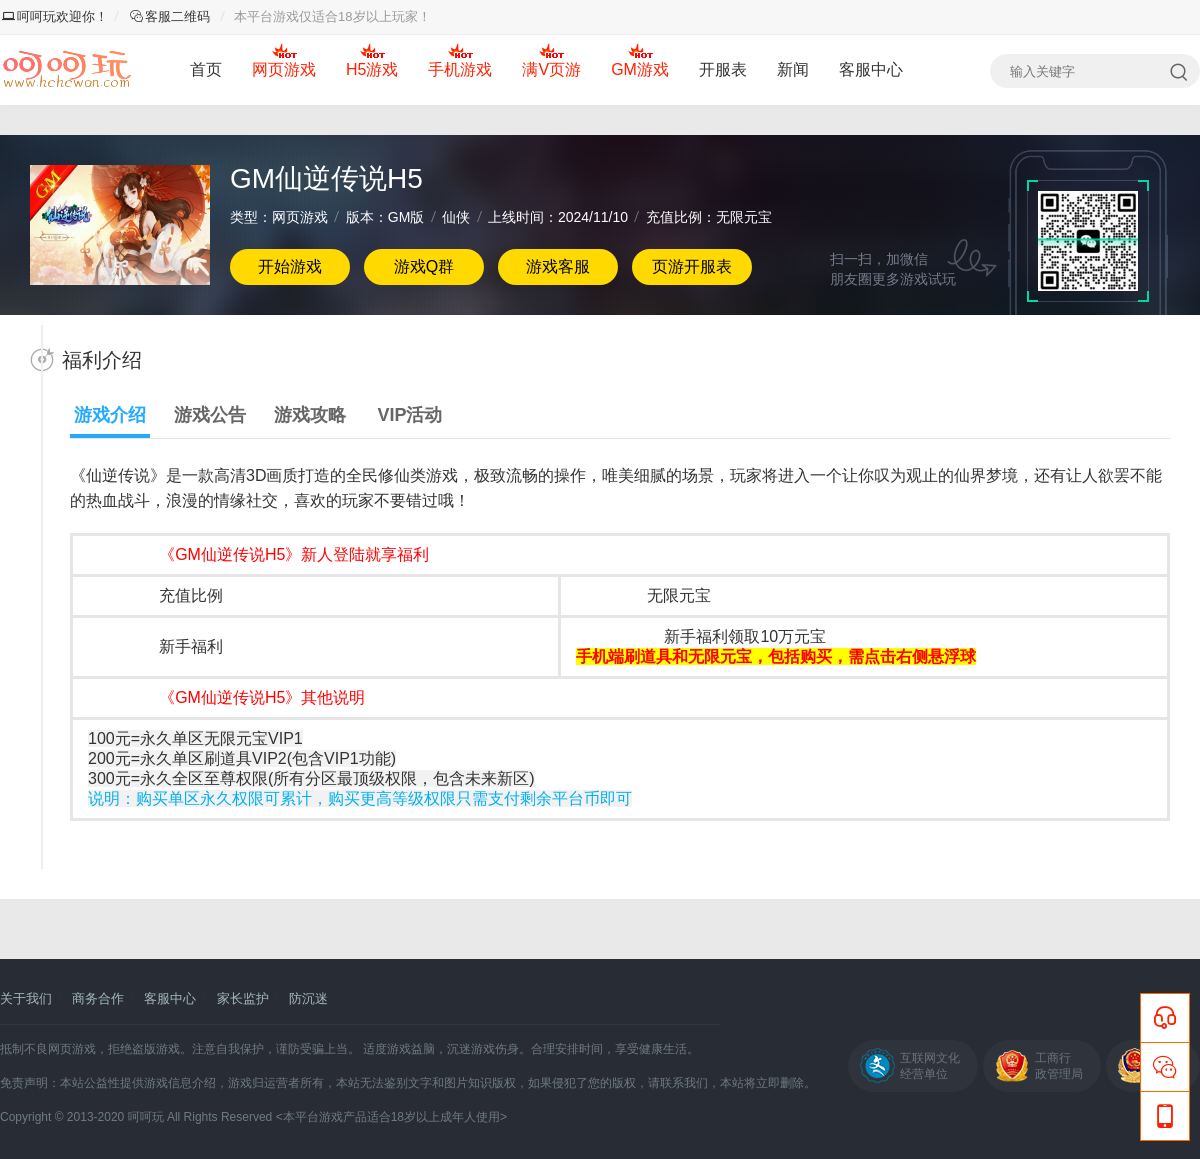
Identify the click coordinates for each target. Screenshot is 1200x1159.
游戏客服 (558, 266)
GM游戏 (640, 69)
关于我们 (26, 998)
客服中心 (871, 69)
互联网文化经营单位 (930, 1066)
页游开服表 (692, 266)
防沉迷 (308, 998)
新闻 (793, 69)
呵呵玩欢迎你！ (55, 16)
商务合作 (98, 998)
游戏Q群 (424, 266)
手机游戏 (460, 69)
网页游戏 (284, 69)
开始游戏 (290, 266)
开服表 (723, 69)
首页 (206, 69)
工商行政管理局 (1059, 1066)
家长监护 (243, 998)
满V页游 (551, 69)
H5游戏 (372, 69)
